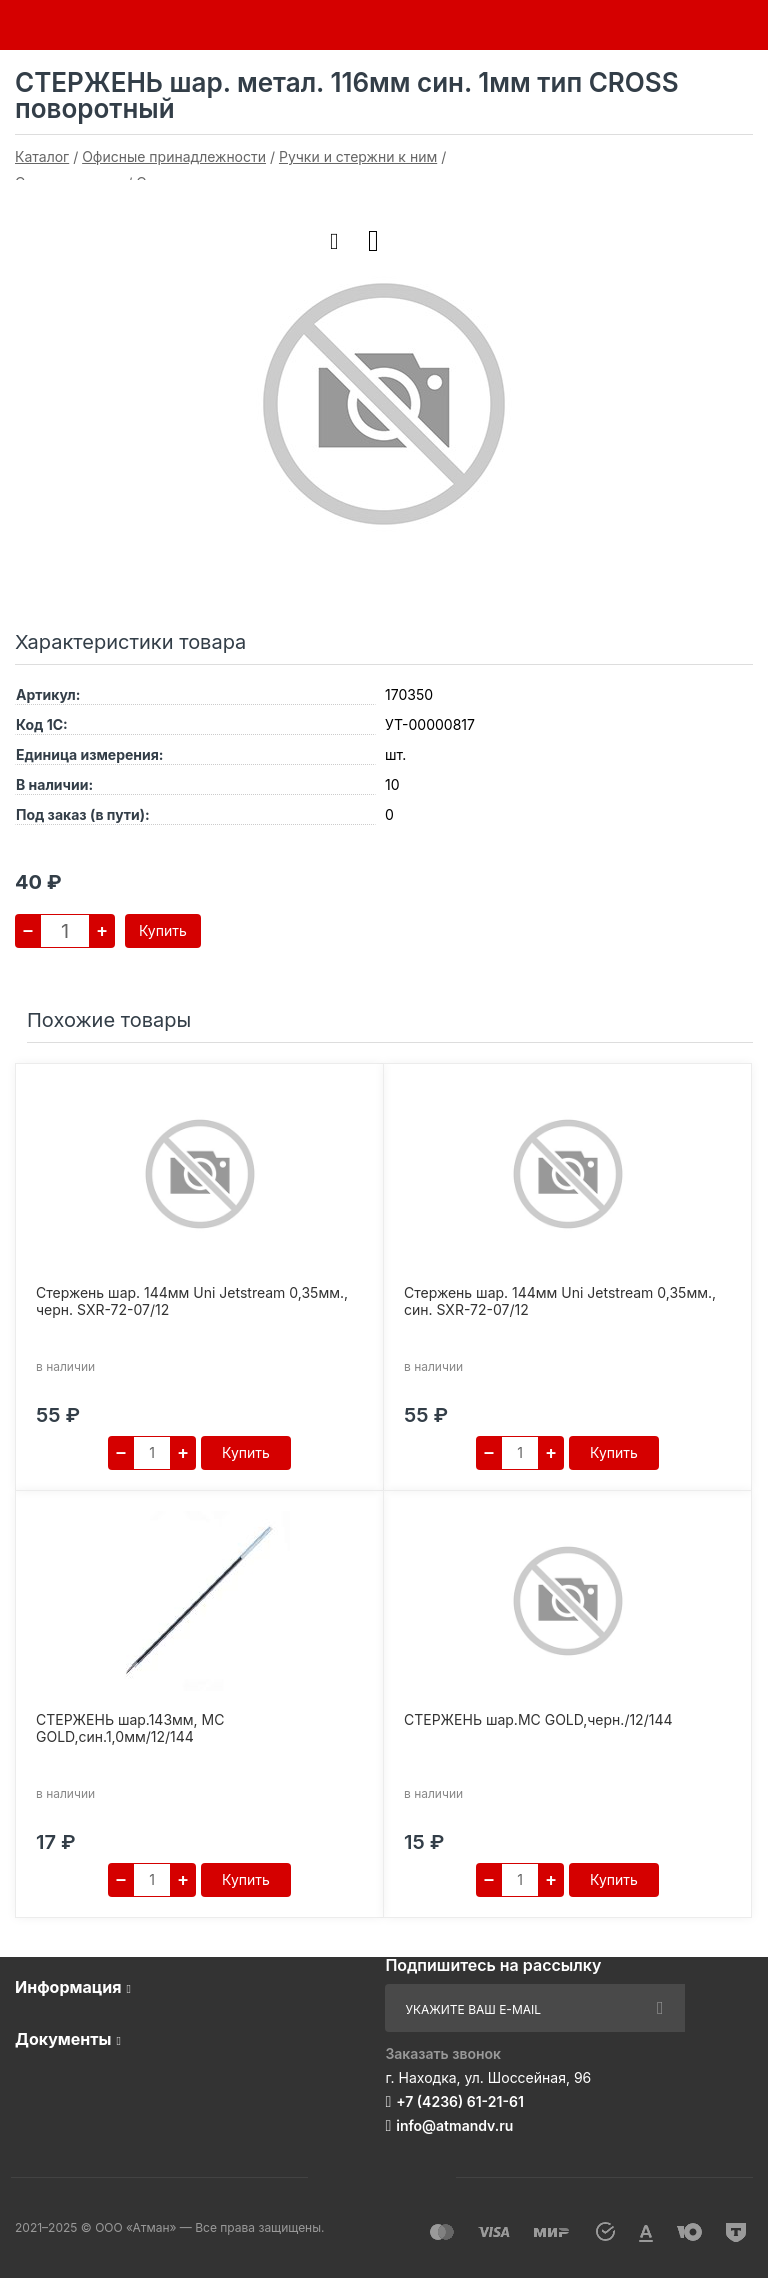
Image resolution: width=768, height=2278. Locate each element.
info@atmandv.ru (454, 2125)
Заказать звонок (443, 2053)
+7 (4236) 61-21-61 (460, 2101)
